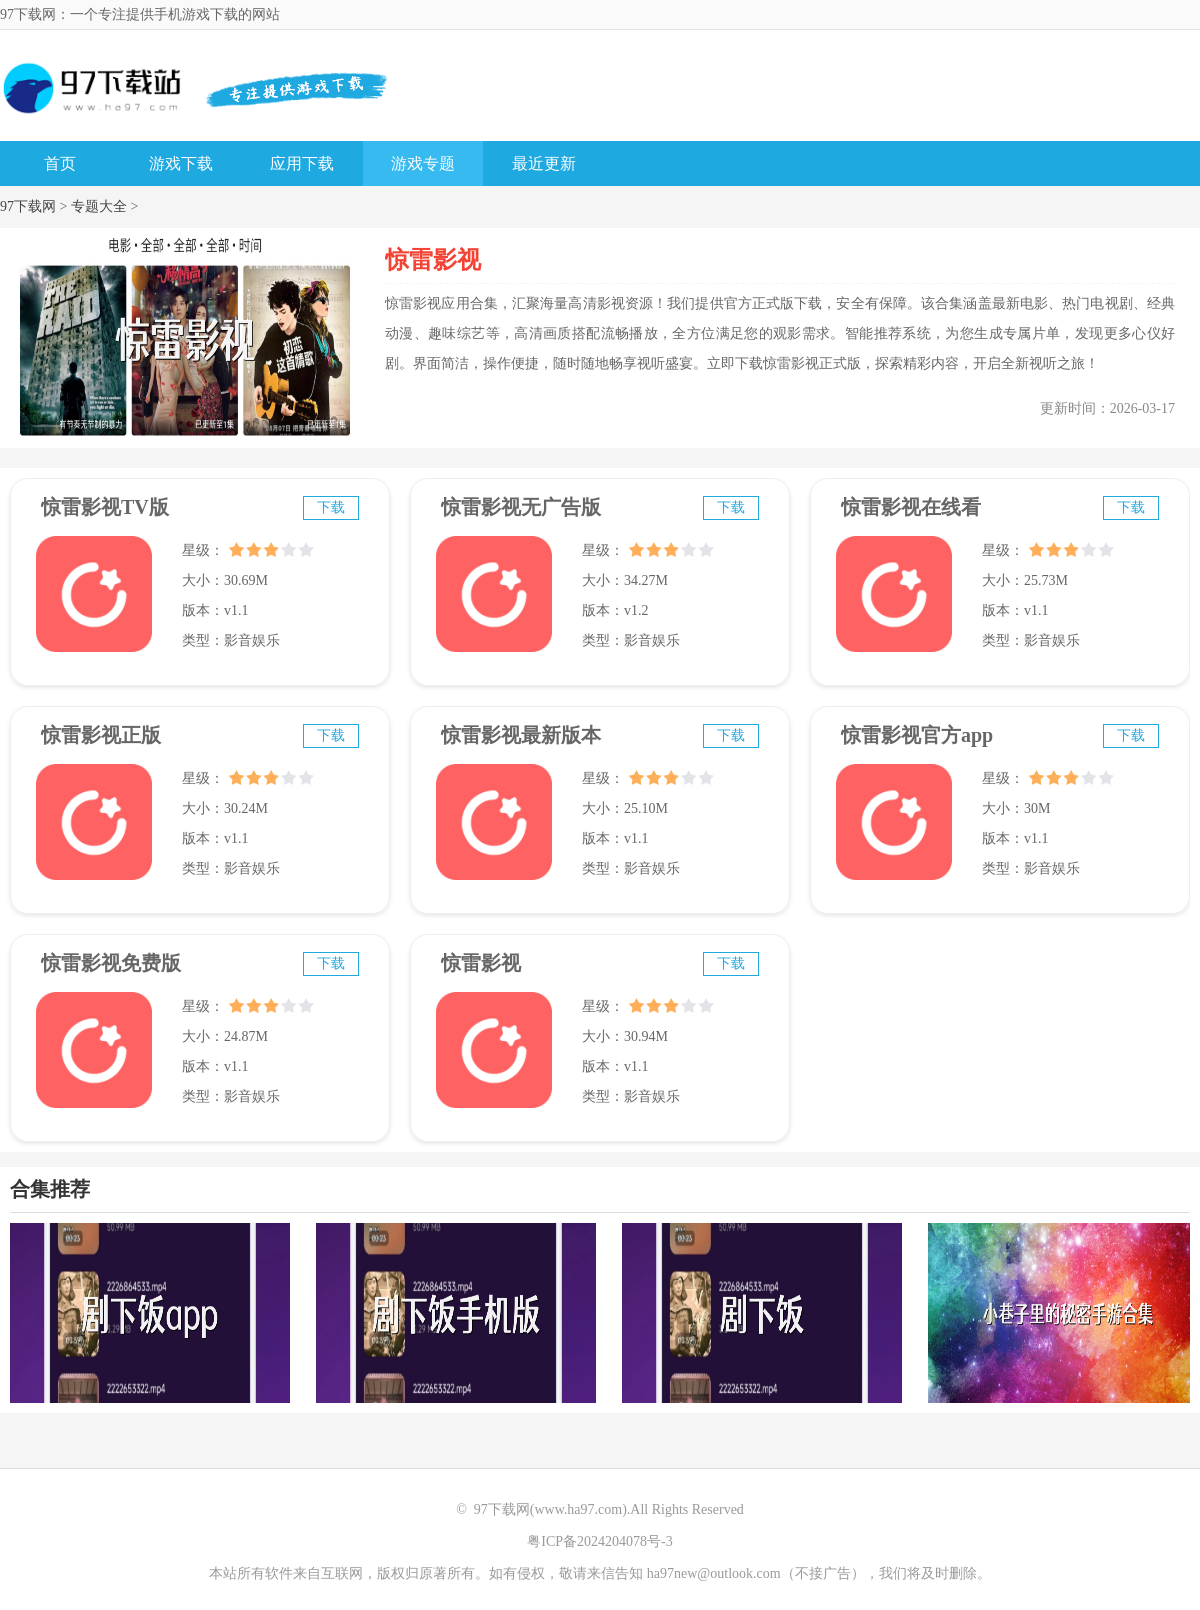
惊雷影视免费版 (111, 963)
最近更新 (544, 163)
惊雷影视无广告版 (521, 507)
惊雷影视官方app (917, 735)
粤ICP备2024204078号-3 (599, 1541)
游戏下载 (181, 163)
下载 (331, 507)
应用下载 (302, 163)
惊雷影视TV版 (105, 507)
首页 (60, 163)
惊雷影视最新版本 (521, 735)
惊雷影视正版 (101, 735)
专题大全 (99, 206)
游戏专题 (423, 163)
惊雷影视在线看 (911, 507)
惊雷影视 (481, 963)
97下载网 (28, 206)
